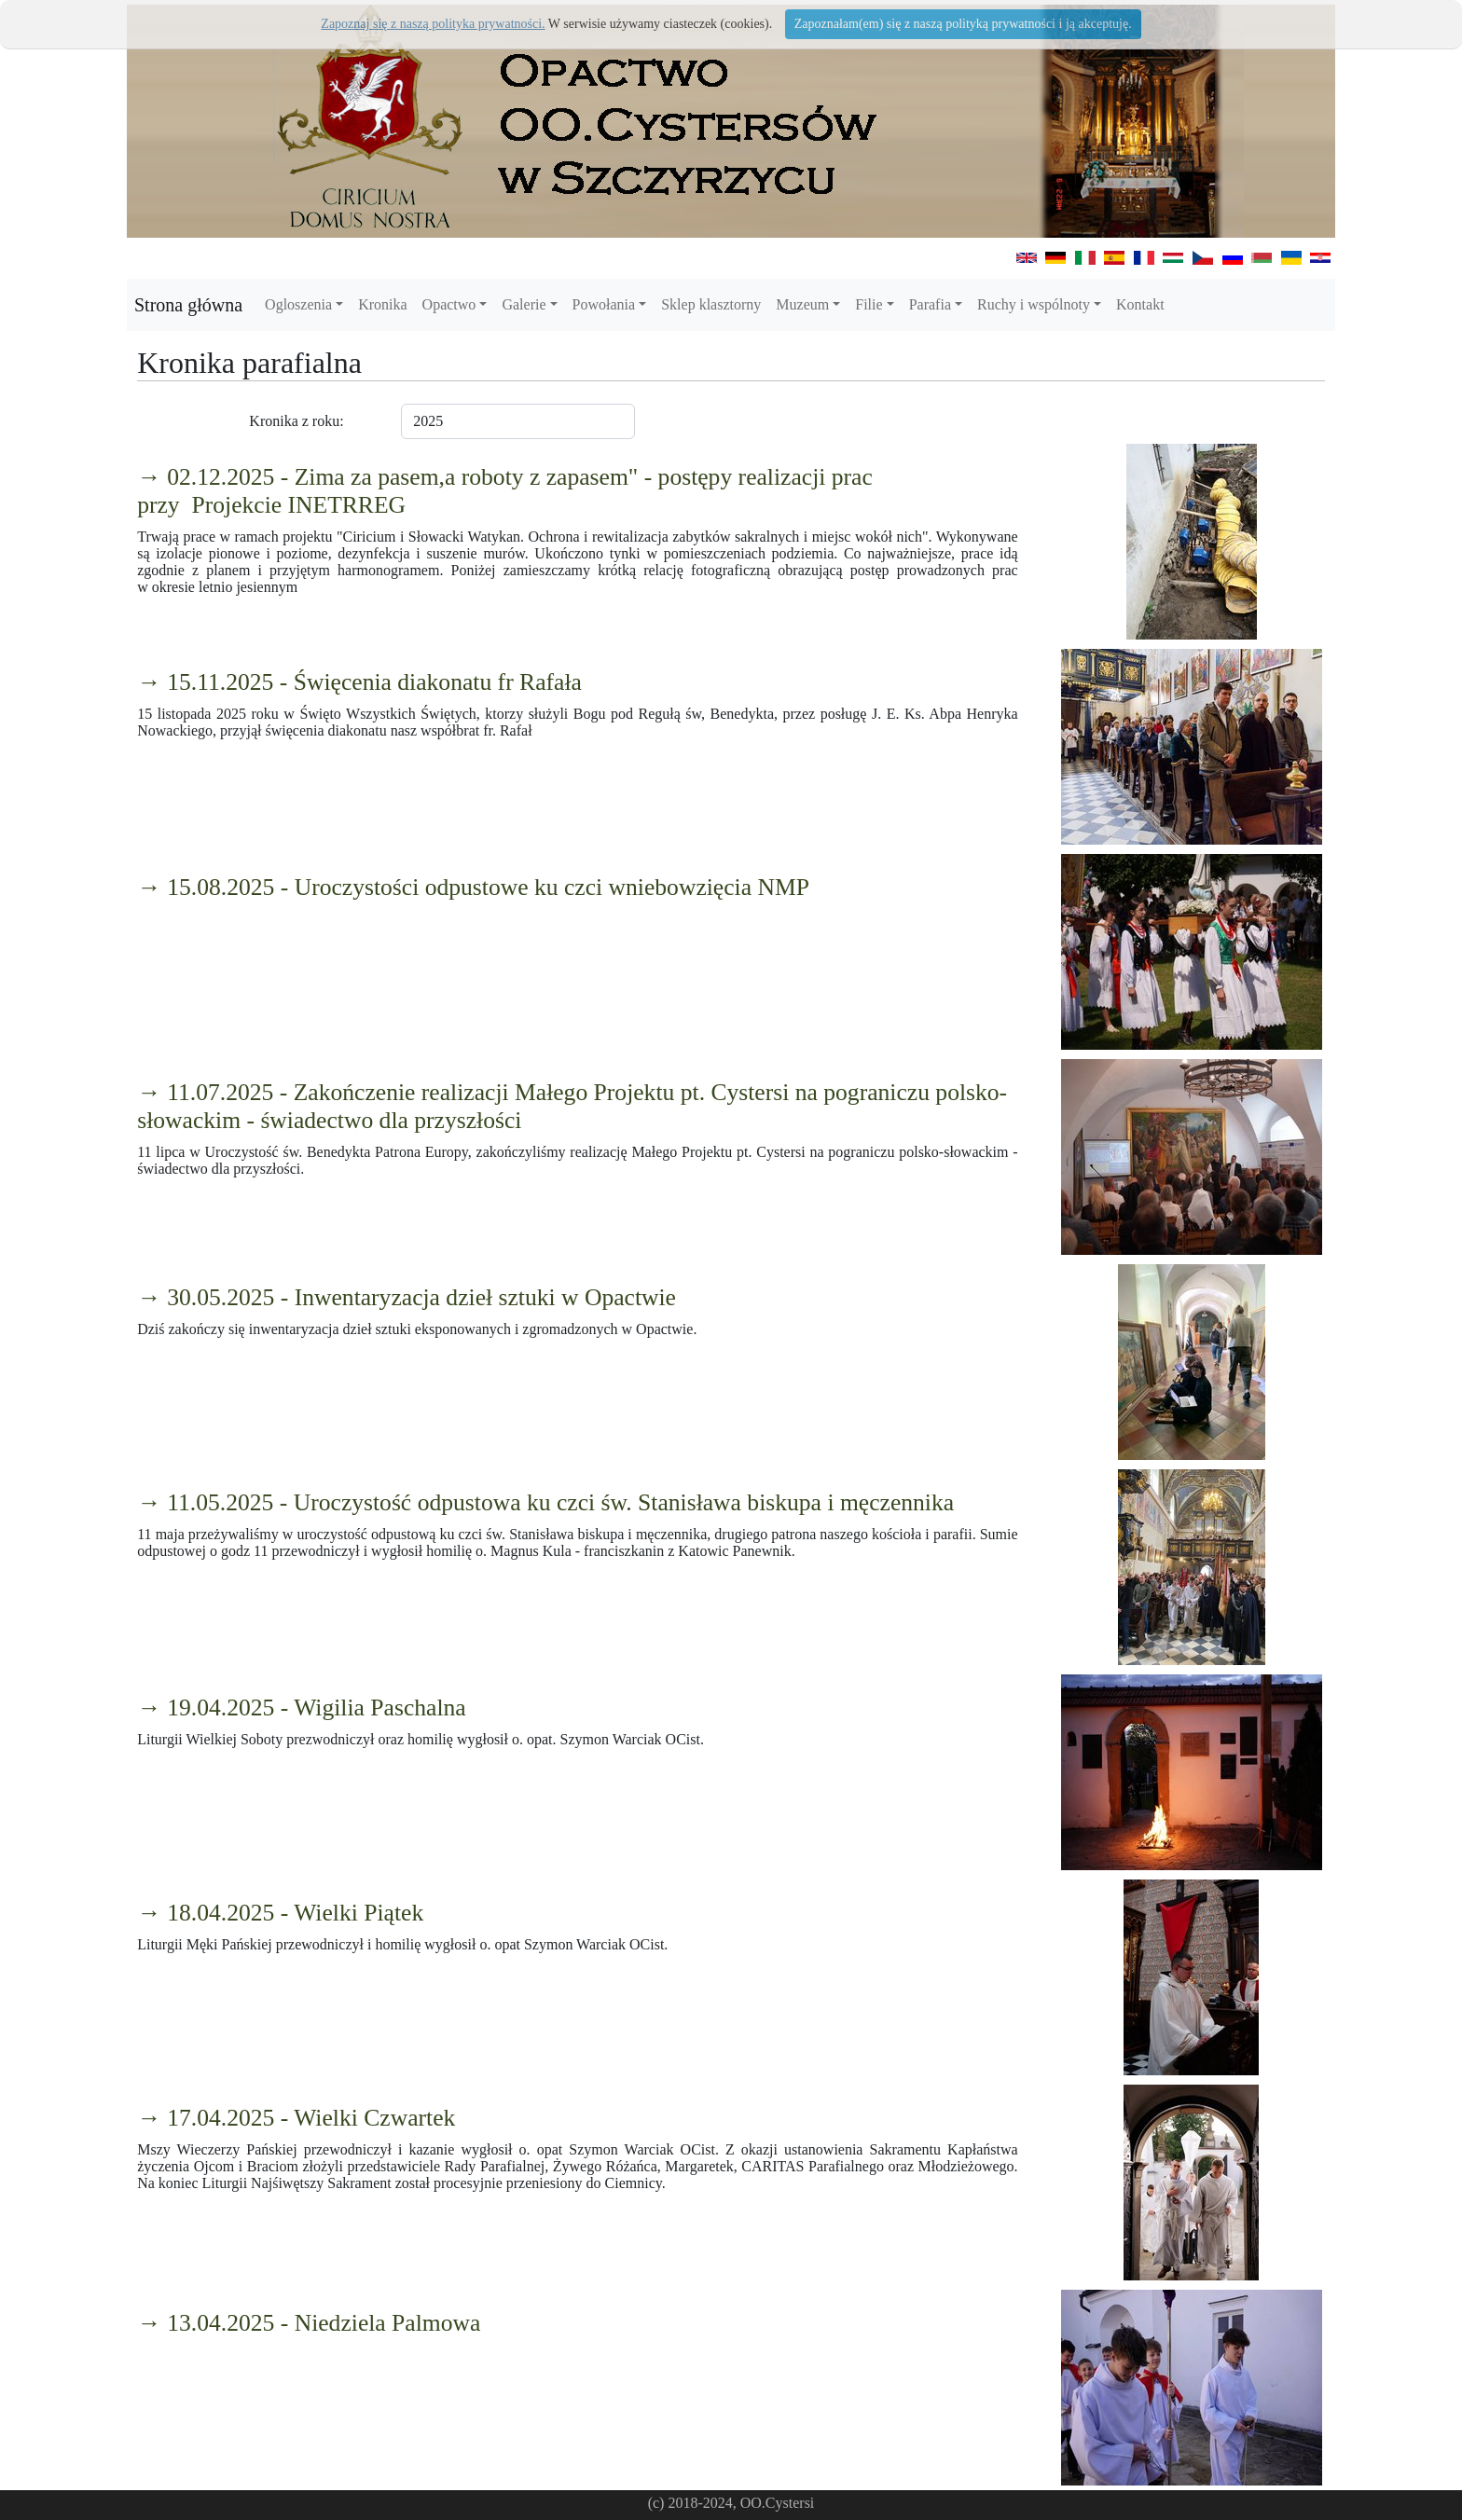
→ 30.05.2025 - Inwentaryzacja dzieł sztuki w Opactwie (406, 1297)
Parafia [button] (930, 304)
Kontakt (1140, 304)
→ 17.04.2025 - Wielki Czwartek (296, 2117)
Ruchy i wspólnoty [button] (1033, 304)
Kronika (382, 304)
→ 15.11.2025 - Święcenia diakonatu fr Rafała (359, 681)
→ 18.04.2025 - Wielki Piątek (280, 1912)
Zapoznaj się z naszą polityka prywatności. (433, 24)
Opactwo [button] (449, 304)
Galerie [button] (523, 304)
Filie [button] (868, 304)
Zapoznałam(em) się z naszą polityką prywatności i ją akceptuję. (963, 24)
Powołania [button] (604, 304)
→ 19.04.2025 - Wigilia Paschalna (301, 1707)
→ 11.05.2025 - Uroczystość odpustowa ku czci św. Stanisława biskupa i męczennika (545, 1502)
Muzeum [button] (802, 304)
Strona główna (188, 305)
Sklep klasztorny (711, 304)
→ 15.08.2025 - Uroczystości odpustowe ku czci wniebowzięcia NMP (473, 887)
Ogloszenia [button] (298, 304)
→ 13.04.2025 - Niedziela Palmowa (308, 2322)
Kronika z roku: (296, 421)
